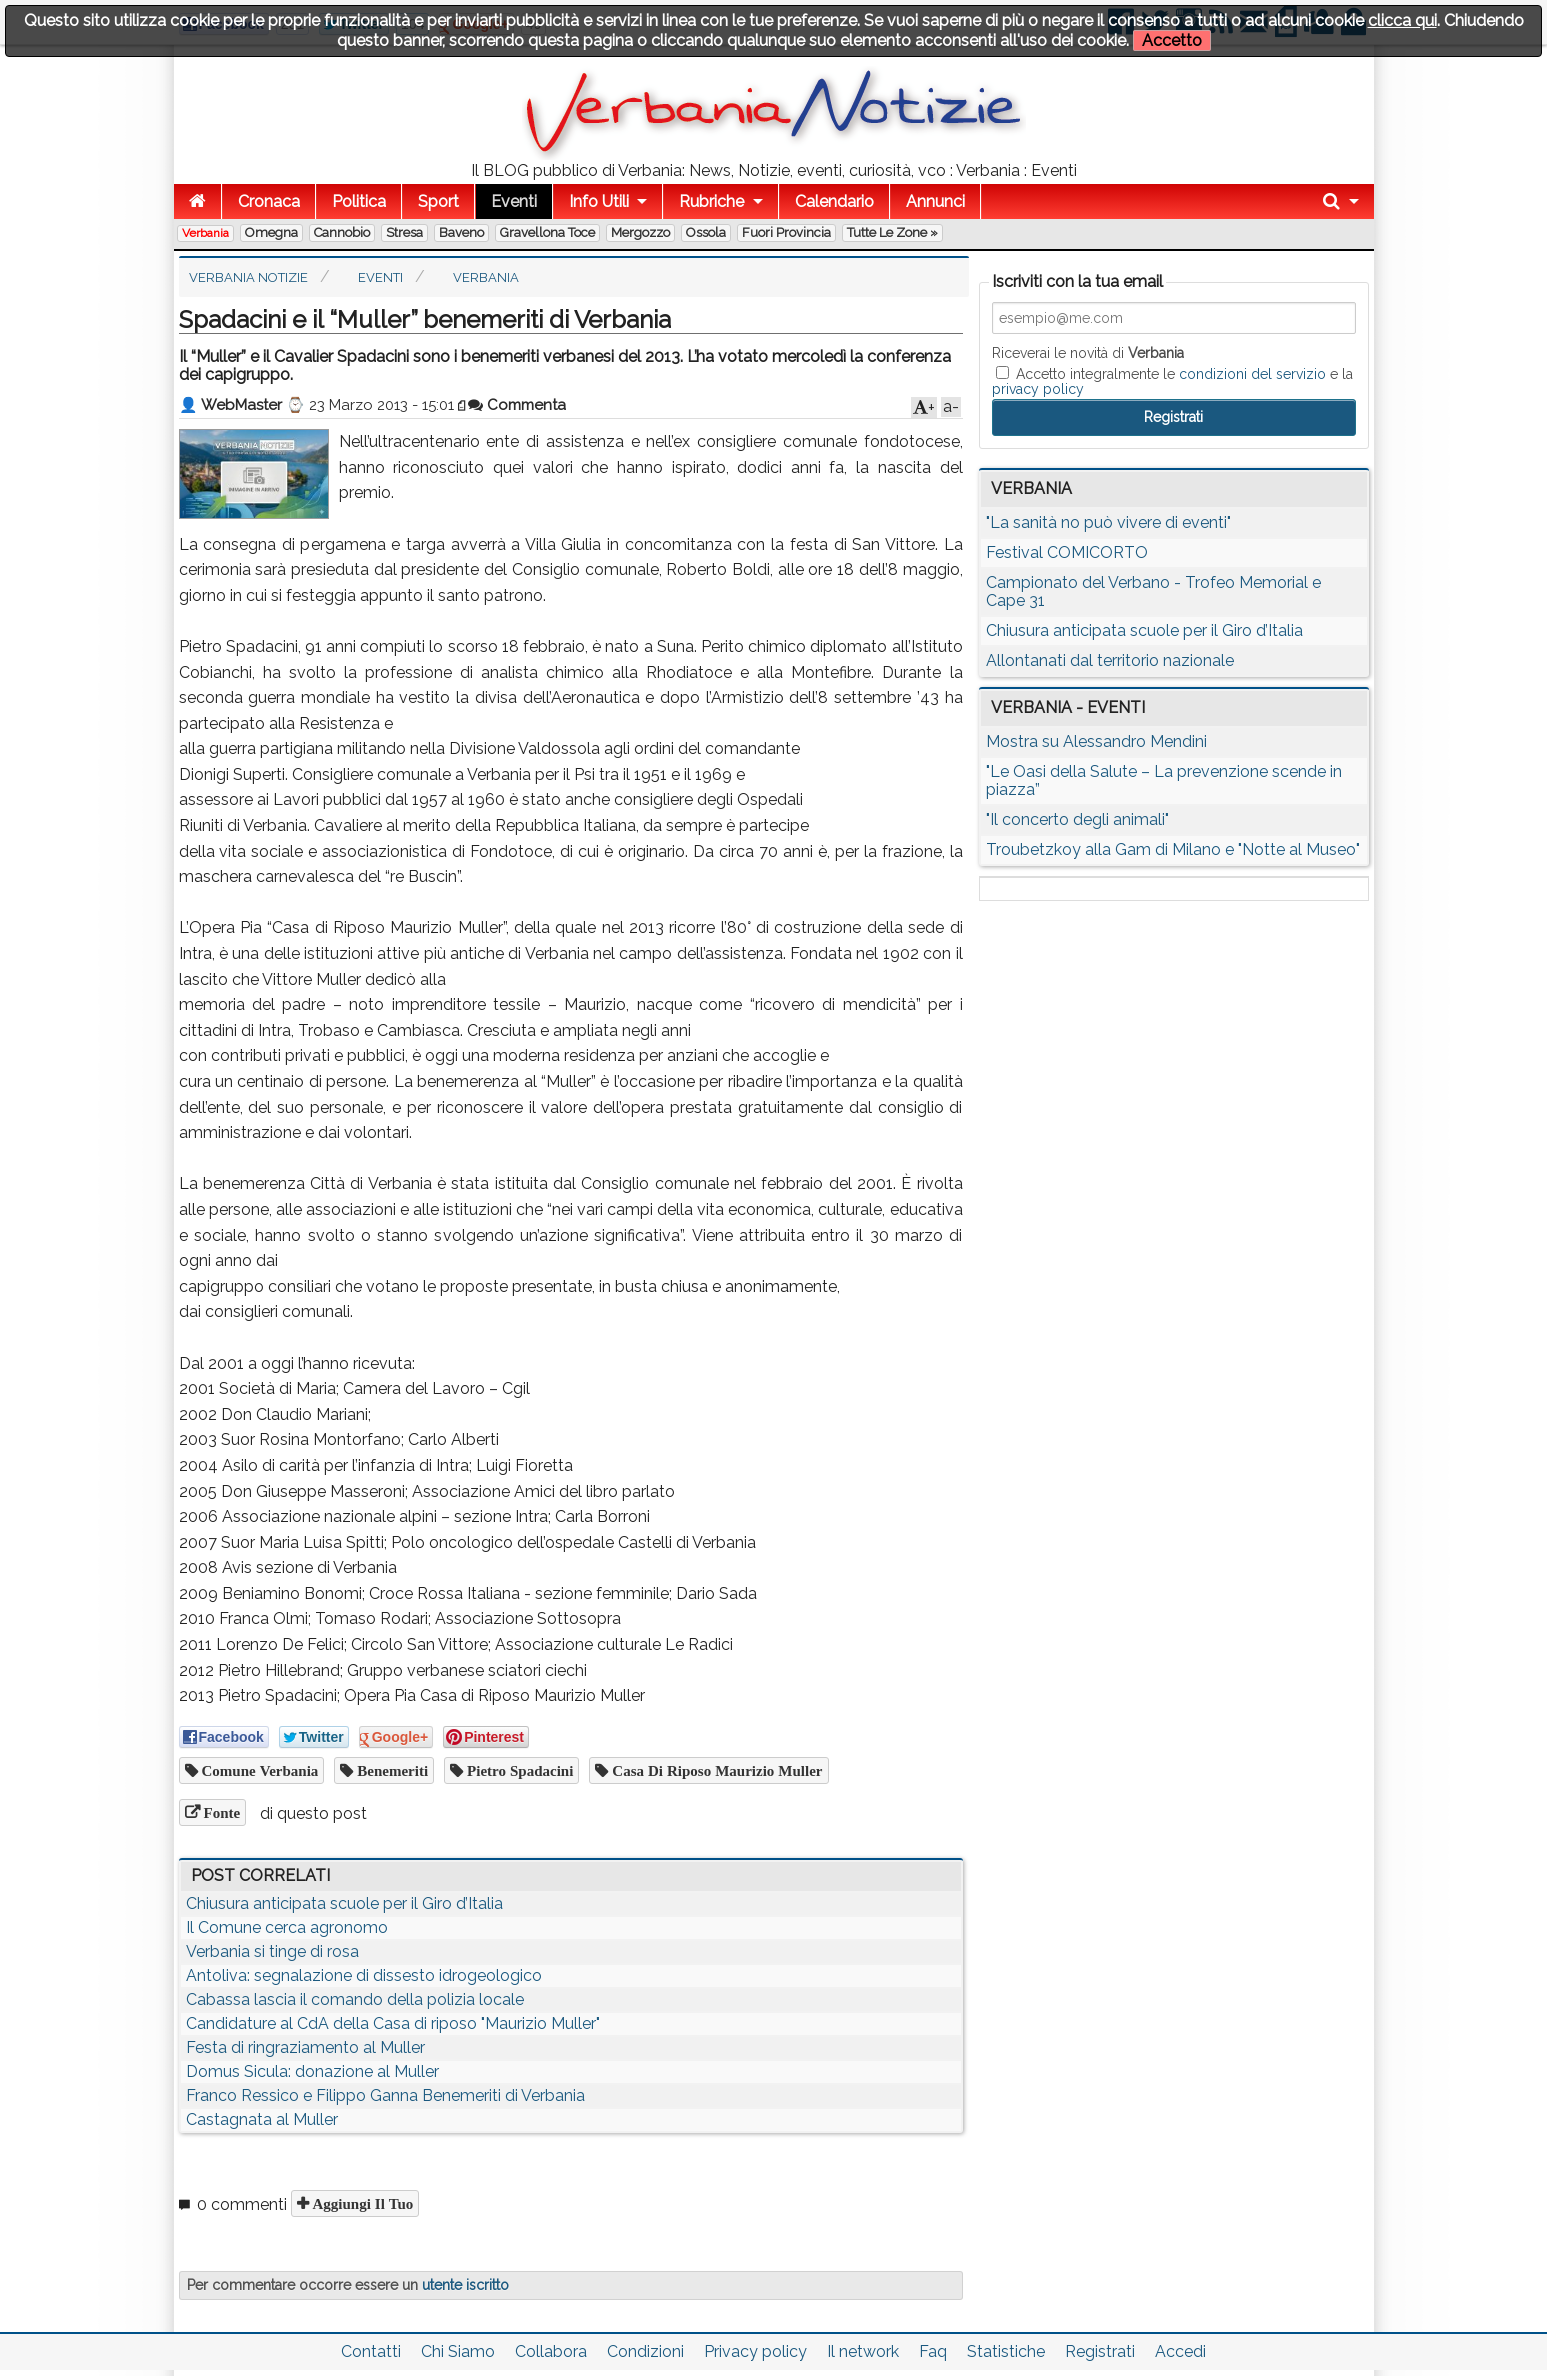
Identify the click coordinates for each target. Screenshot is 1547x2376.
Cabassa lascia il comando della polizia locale (355, 1999)
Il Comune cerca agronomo (287, 1927)
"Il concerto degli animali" (1077, 819)
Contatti (371, 2351)
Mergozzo (640, 232)
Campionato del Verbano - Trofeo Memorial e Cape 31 (1153, 591)
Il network (863, 2351)
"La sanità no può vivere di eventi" (1108, 522)
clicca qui (1402, 20)
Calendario (834, 201)
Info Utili (599, 201)
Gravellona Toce (547, 232)
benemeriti (390, 1770)
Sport (438, 201)
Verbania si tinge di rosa (272, 1951)
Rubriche (711, 201)
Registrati (1100, 2351)
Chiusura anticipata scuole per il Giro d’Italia (344, 1903)
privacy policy (1038, 389)
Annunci (935, 201)
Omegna (271, 232)
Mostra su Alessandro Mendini (1096, 741)
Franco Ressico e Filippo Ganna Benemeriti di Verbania (385, 2095)
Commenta (517, 405)
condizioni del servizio (1252, 374)
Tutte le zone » (892, 232)
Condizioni (645, 2351)
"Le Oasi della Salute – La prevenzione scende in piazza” (1164, 780)
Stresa (404, 232)
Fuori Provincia (786, 232)
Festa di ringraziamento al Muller (305, 2047)
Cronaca (269, 201)
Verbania (205, 233)
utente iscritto (465, 2285)
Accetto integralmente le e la (1172, 381)
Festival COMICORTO (1067, 552)
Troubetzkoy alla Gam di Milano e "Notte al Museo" (1173, 849)
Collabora (551, 2351)
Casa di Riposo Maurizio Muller (715, 1770)
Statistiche (1006, 2351)
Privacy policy (755, 2351)
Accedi (1180, 2351)
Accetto (1172, 40)
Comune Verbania (258, 1770)
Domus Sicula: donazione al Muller (312, 2071)
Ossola (706, 232)
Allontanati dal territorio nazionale (1110, 660)
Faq (933, 2351)
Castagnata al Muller (262, 2119)
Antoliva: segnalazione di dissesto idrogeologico (364, 1975)
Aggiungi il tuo (361, 2203)
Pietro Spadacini (518, 1770)
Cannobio (342, 232)
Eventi (514, 201)
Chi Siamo (458, 2351)
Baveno (461, 232)
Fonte (220, 1812)
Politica (359, 201)
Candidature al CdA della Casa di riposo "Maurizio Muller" (393, 2023)
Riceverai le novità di (1088, 353)
